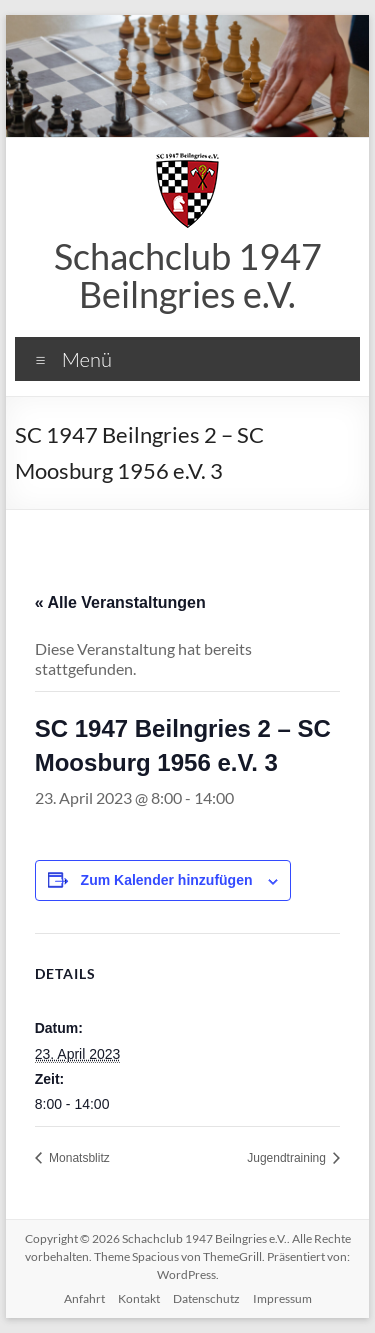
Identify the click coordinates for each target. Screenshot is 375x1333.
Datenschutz (206, 1298)
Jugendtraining (288, 1158)
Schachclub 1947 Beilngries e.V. (188, 275)
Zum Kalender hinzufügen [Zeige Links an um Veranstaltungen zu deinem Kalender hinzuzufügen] (167, 880)
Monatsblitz (78, 1158)
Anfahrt (84, 1298)
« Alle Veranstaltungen (120, 602)
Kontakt (139, 1298)
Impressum (282, 1298)
